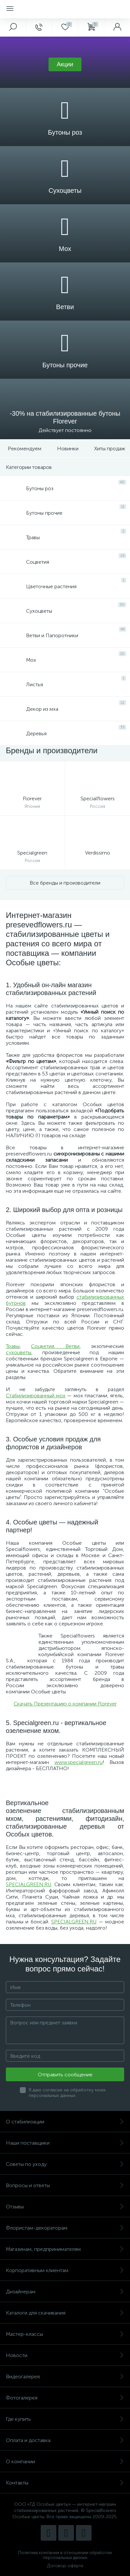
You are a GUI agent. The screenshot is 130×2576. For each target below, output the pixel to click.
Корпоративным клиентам (65, 2270)
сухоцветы (18, 1352)
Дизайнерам (65, 2291)
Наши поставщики (65, 2143)
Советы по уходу (65, 2164)
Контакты (65, 2483)
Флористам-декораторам (65, 2228)
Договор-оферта (65, 2565)
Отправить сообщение (65, 2074)
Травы (13, 1346)
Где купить (65, 2419)
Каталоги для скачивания (65, 2313)
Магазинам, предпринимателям (65, 2249)
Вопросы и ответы (65, 2185)
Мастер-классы (65, 2334)
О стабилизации (65, 2122)
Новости (65, 2355)
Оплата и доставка (65, 2440)
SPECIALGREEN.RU (28, 1884)
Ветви (72, 1346)
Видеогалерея (65, 2376)
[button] (65, 64)
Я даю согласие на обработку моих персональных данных (67, 2092)
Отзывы (65, 2206)
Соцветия (42, 1346)
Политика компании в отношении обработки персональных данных (65, 2555)
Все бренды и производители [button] (65, 883)
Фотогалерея (65, 2398)
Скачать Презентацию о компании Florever (65, 1704)
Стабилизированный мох (35, 1395)
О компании (65, 2461)
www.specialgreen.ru (78, 1762)
